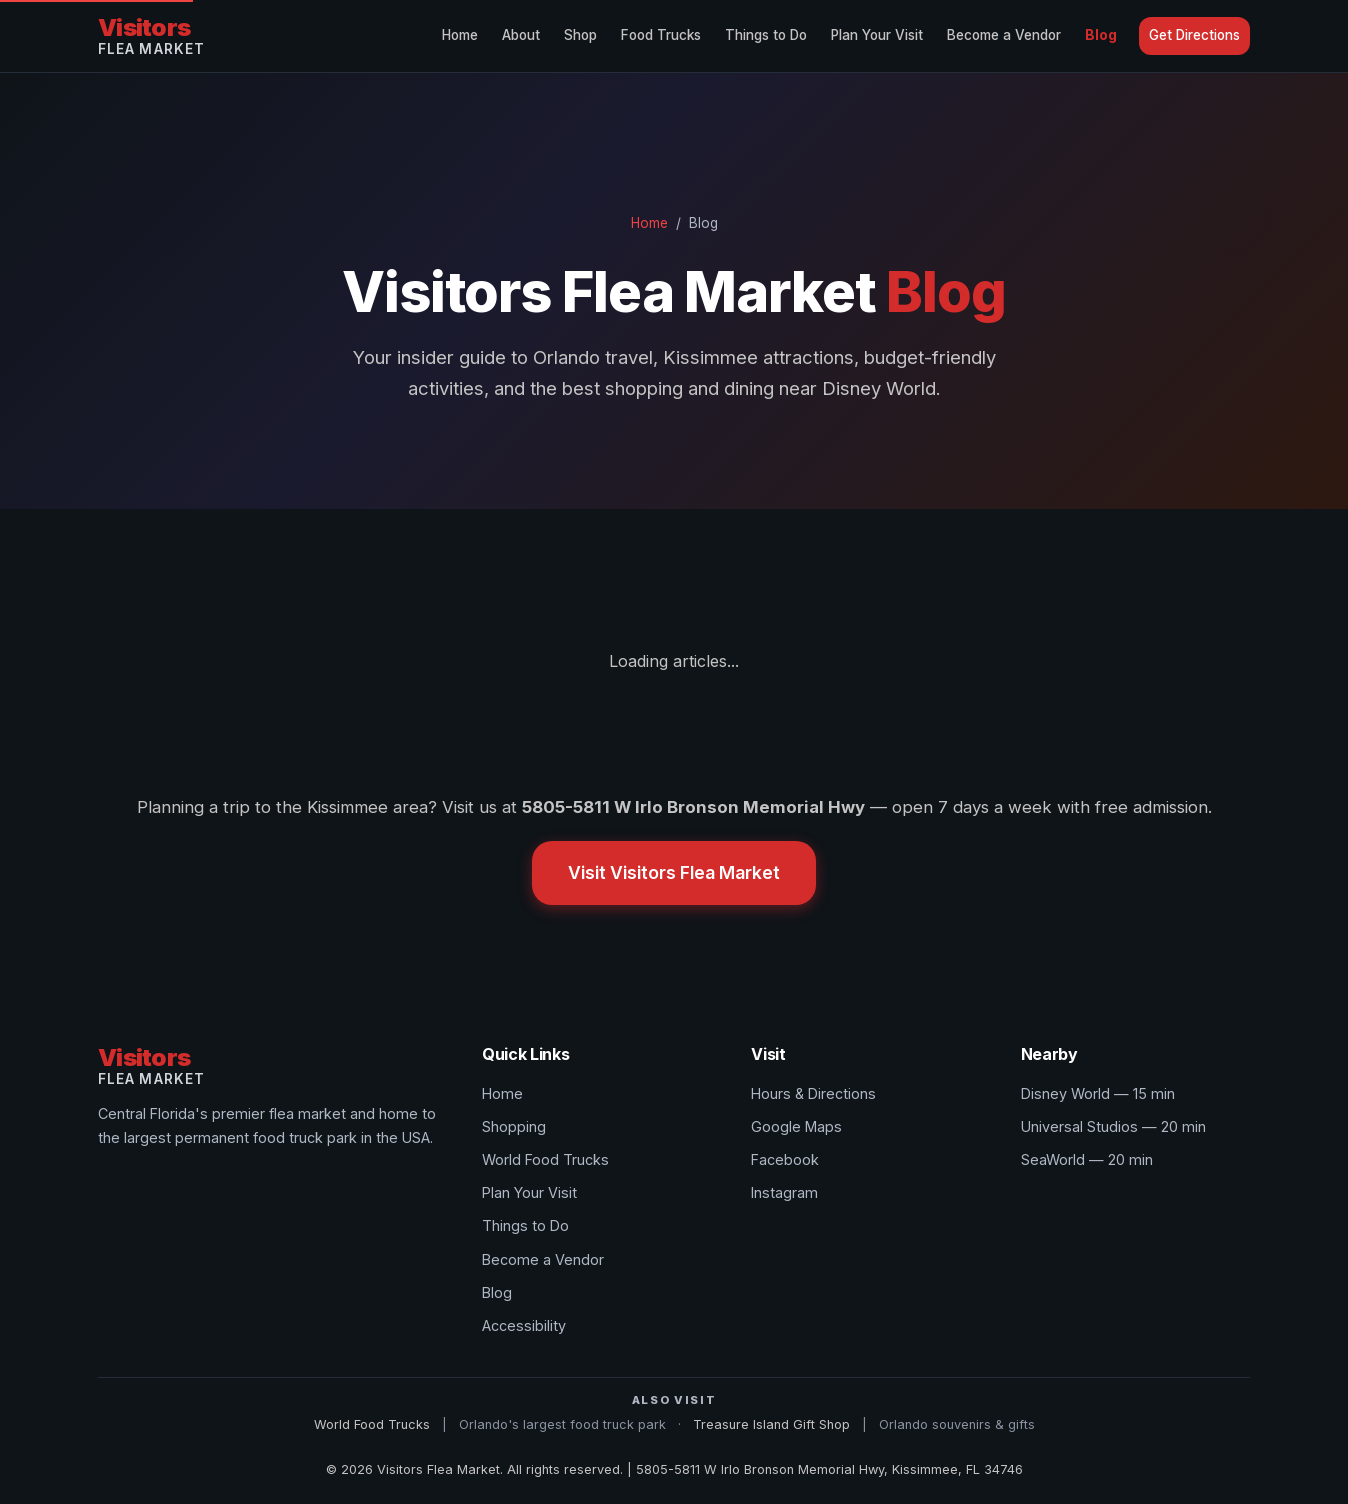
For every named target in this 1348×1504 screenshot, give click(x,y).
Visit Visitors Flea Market (674, 872)
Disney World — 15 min (1098, 1093)
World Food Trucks (545, 1159)
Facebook (785, 1159)
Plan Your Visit (877, 35)
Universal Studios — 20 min (1113, 1126)
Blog (1101, 35)
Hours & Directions (813, 1093)
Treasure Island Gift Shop (771, 1424)
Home (460, 35)
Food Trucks (661, 35)
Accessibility (524, 1325)
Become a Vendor (1004, 35)
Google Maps (796, 1126)
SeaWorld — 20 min (1087, 1159)
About (521, 35)
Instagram (784, 1192)
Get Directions (1194, 35)
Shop (580, 35)
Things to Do (766, 35)
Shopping (514, 1126)
